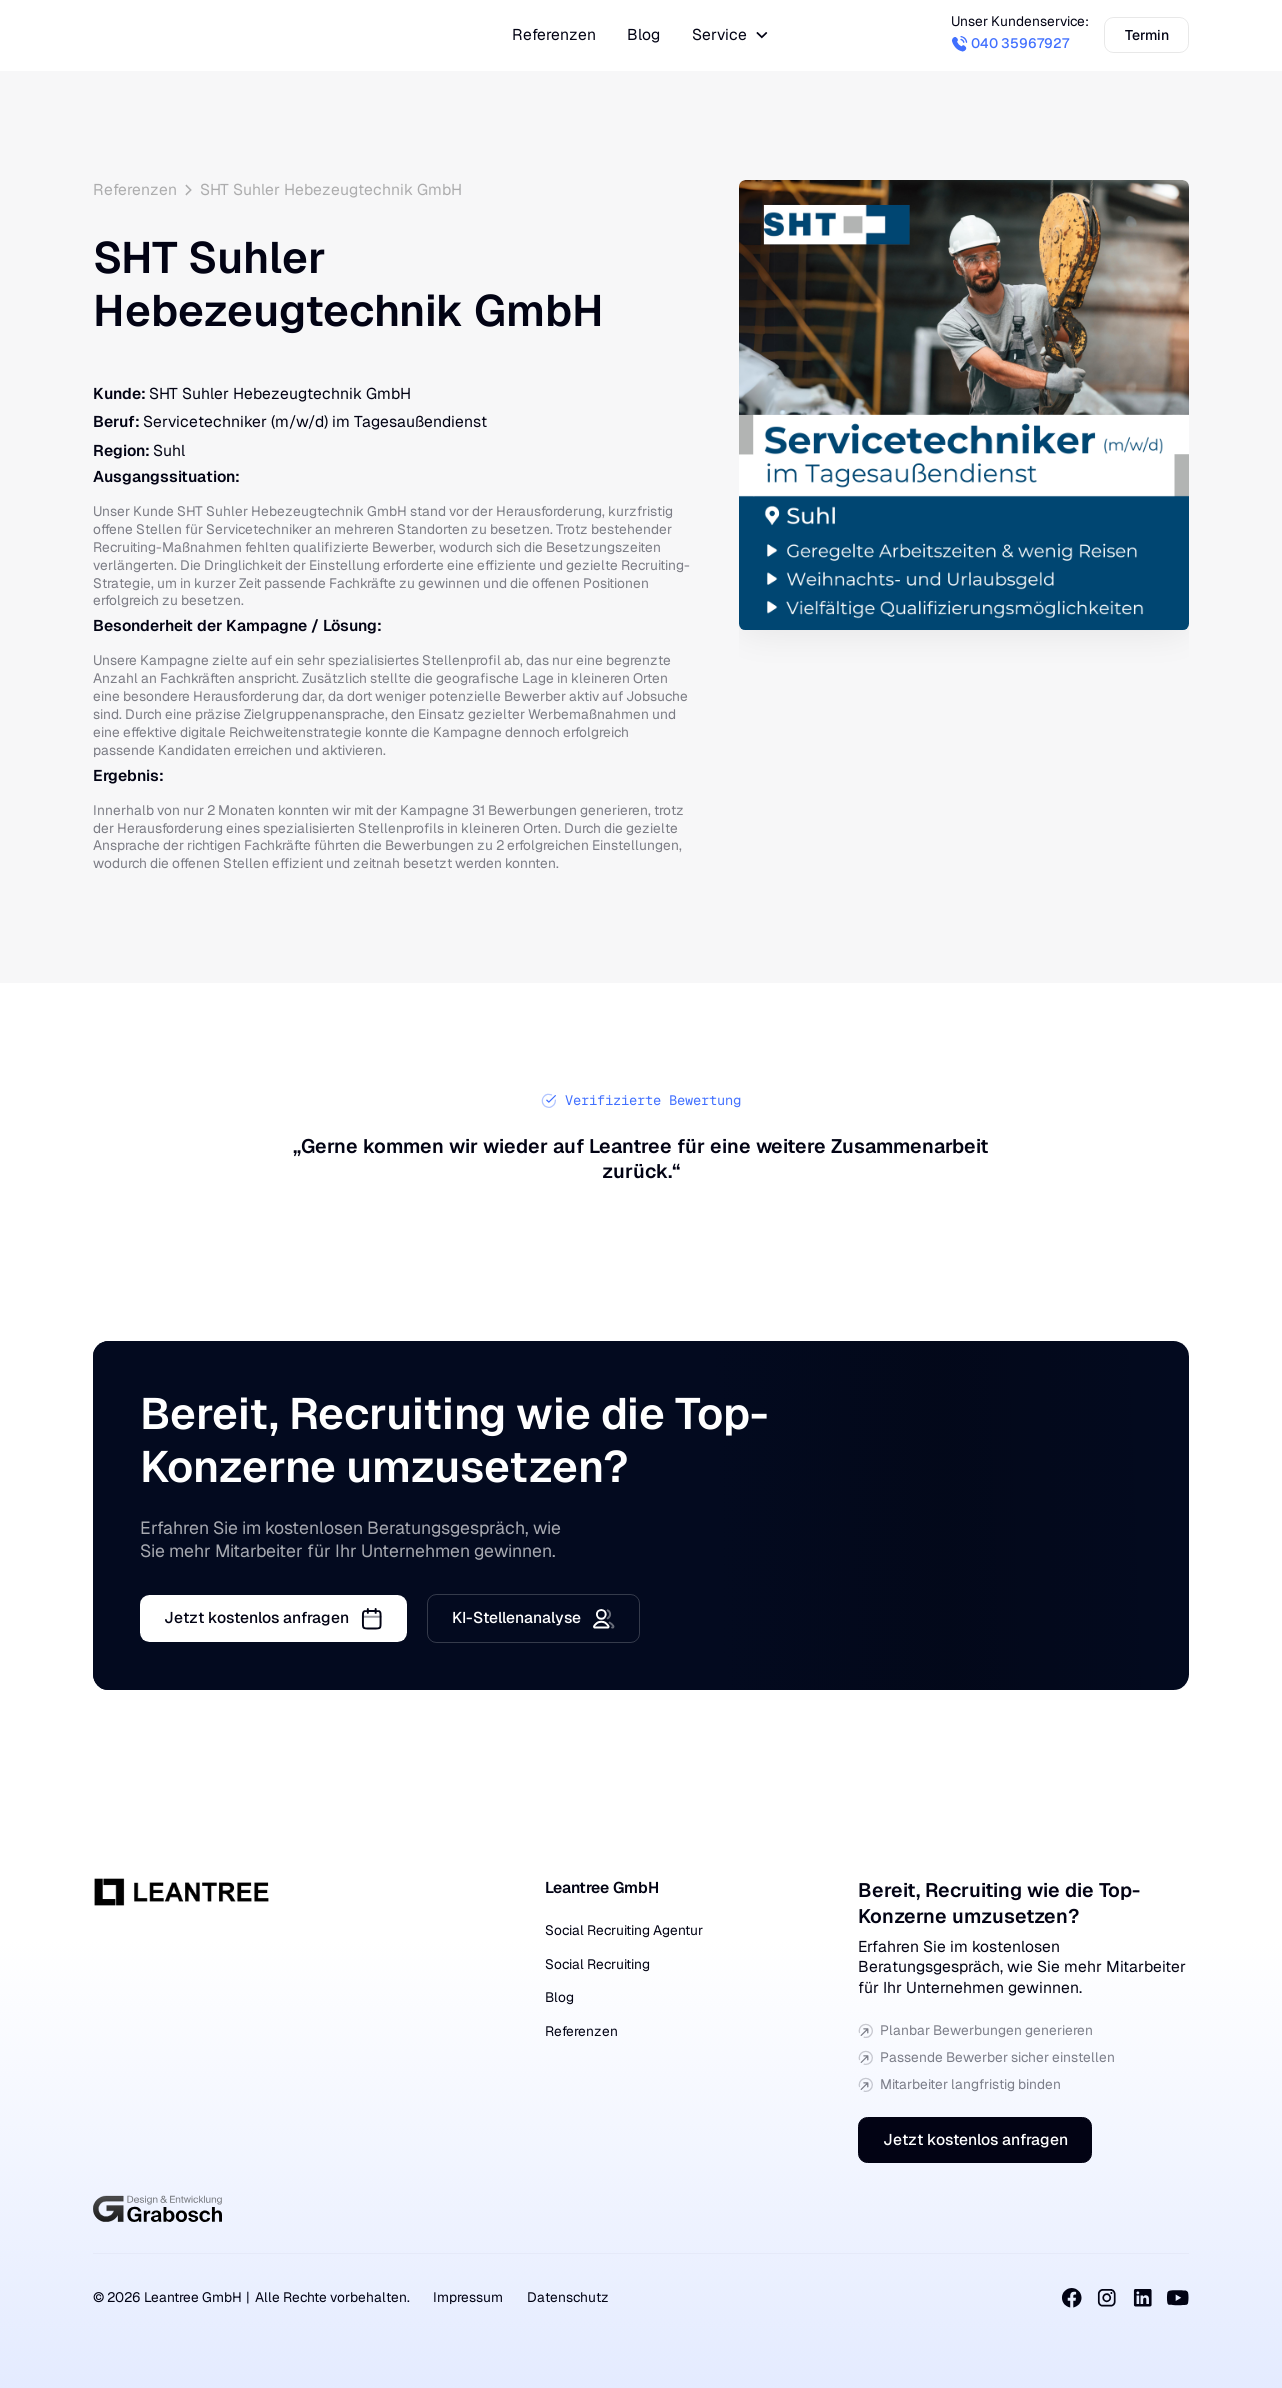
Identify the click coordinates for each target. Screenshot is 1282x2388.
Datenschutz (568, 2297)
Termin (1147, 35)
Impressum (468, 2297)
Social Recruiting (597, 1964)
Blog (559, 1997)
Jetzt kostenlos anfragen (975, 2139)
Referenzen (581, 2031)
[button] (731, 35)
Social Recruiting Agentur (624, 1930)
